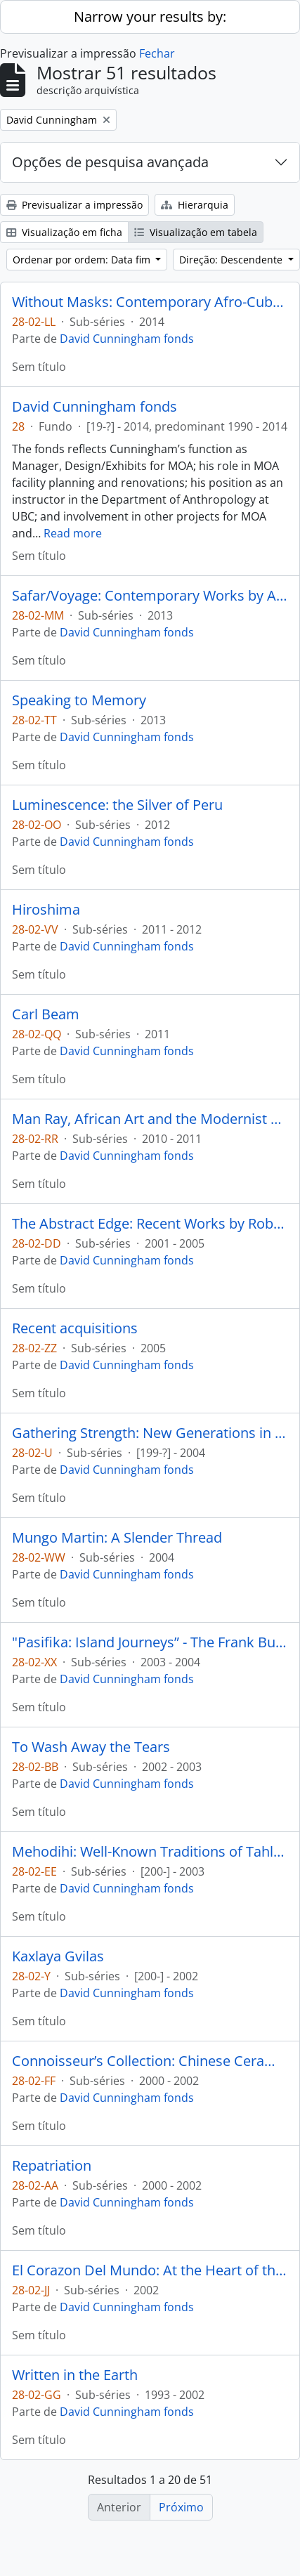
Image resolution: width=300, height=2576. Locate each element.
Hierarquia (194, 204)
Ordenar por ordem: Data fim (83, 259)
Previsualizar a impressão (74, 204)
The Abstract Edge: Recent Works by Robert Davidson (150, 1223)
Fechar (157, 53)
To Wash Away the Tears (91, 1747)
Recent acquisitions (75, 1328)
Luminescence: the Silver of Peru (117, 805)
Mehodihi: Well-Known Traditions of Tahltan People (150, 1851)
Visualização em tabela (195, 232)
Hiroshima (46, 909)
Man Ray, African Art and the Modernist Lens (150, 1119)
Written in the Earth (75, 2375)
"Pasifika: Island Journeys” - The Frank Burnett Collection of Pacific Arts (150, 1642)
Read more (73, 533)
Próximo (181, 2507)
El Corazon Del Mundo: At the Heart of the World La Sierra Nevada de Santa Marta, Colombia (150, 2270)
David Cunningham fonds (127, 338)
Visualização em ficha (64, 232)
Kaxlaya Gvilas (58, 1956)
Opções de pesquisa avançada (110, 161)
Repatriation (51, 2165)
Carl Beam (45, 1014)
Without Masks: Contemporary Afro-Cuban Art (150, 302)
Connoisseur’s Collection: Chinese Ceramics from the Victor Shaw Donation (150, 2061)
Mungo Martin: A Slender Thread (117, 1537)
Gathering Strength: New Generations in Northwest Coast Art (150, 1433)
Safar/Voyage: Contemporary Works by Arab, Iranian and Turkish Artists (150, 595)
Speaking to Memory (79, 700)
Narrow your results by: (150, 16)
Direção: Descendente (232, 259)
